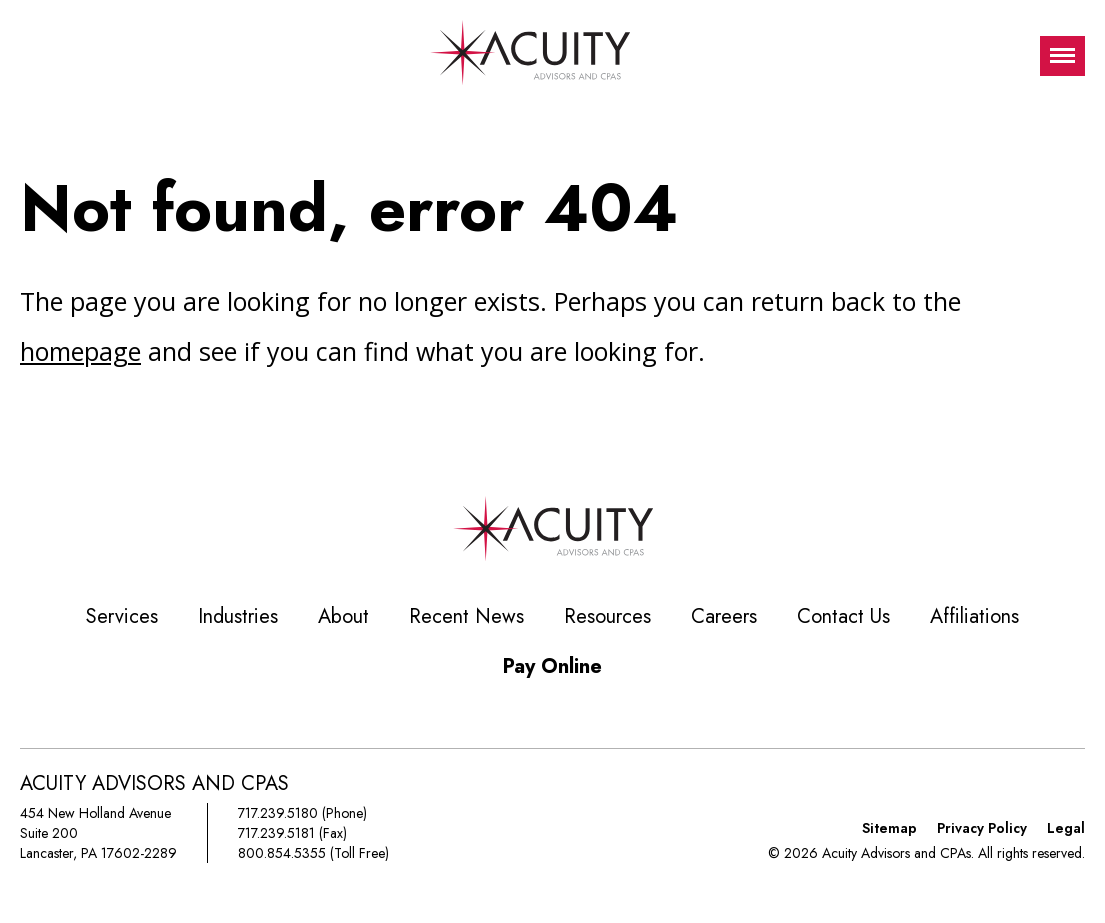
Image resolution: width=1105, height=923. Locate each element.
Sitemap (889, 828)
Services (122, 616)
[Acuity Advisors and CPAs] (530, 55)
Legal (1066, 828)
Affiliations (974, 616)
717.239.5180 (278, 813)
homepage (80, 351)
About (343, 616)
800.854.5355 (282, 853)
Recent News (466, 616)
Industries (238, 616)
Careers (724, 616)
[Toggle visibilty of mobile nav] (1062, 56)
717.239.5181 (276, 833)
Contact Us (843, 616)
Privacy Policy (982, 828)
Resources (607, 616)
